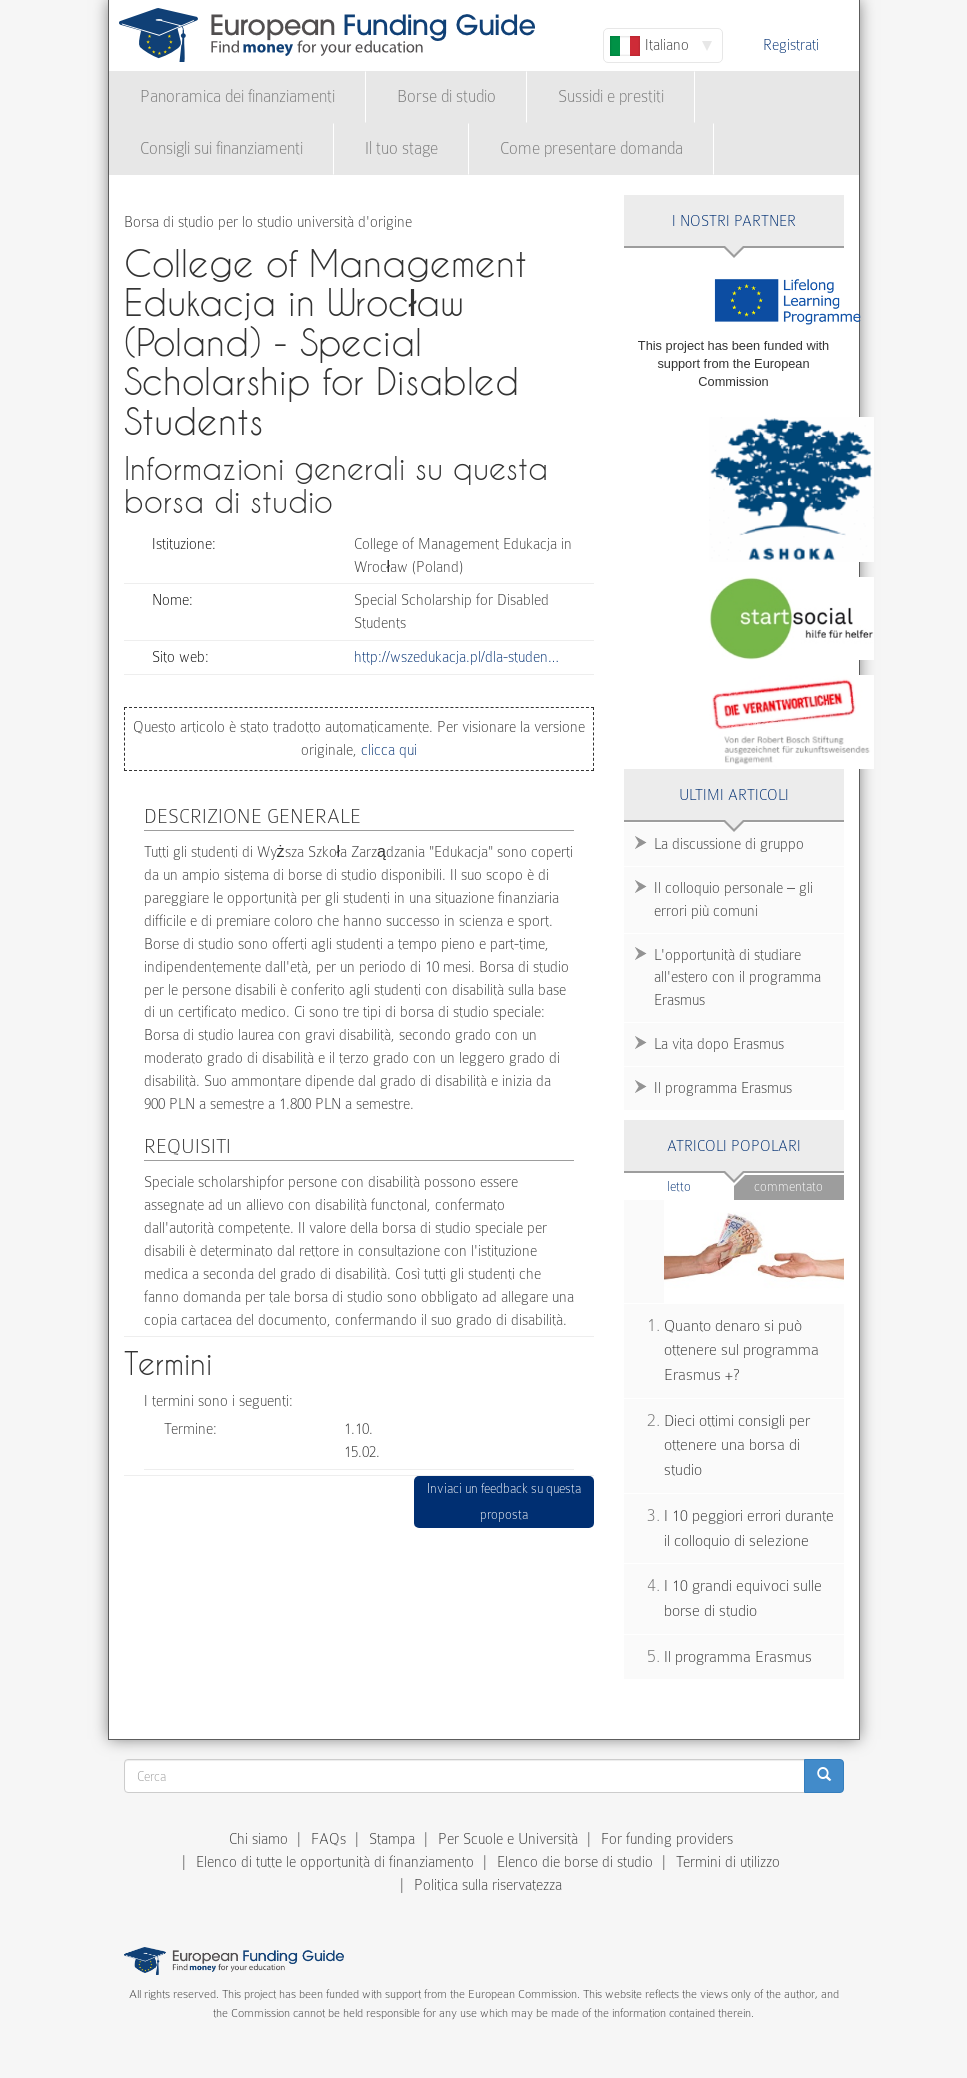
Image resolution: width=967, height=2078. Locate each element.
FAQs (328, 1839)
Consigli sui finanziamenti (221, 148)
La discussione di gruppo (729, 844)
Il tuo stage (401, 148)
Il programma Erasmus (723, 1088)
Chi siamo (258, 1839)
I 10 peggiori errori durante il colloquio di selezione (749, 1528)
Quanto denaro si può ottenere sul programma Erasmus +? (741, 1350)
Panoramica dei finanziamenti (237, 96)
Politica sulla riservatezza (488, 1885)
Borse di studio (446, 96)
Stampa (392, 1839)
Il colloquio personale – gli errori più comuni (733, 899)
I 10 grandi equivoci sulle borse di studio (743, 1598)
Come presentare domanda (591, 148)
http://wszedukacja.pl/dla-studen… (456, 657)
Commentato (788, 1186)
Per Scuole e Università (508, 1839)
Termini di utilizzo (728, 1862)
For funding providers (667, 1839)
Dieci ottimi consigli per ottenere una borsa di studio (737, 1445)
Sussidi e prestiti (611, 96)
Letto (700, 1185)
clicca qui (387, 750)
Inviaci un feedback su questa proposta (504, 1501)
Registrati (791, 45)
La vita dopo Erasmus (719, 1044)
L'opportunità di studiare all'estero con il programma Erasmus (737, 978)
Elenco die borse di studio (575, 1862)
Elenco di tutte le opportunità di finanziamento (335, 1862)
